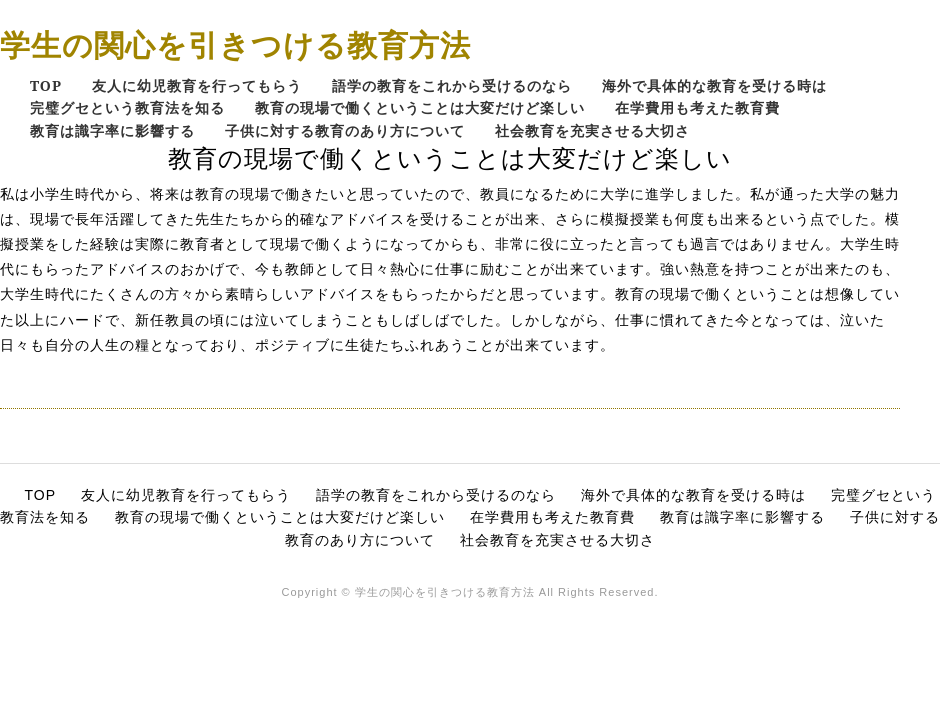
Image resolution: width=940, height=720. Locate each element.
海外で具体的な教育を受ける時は (714, 85)
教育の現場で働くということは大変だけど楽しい (420, 107)
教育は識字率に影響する (112, 130)
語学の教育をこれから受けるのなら (452, 85)
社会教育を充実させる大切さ (592, 130)
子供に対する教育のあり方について (345, 130)
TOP (46, 85)
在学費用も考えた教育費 (697, 107)
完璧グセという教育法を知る (127, 107)
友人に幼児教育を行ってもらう (197, 85)
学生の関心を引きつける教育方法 (235, 44)
